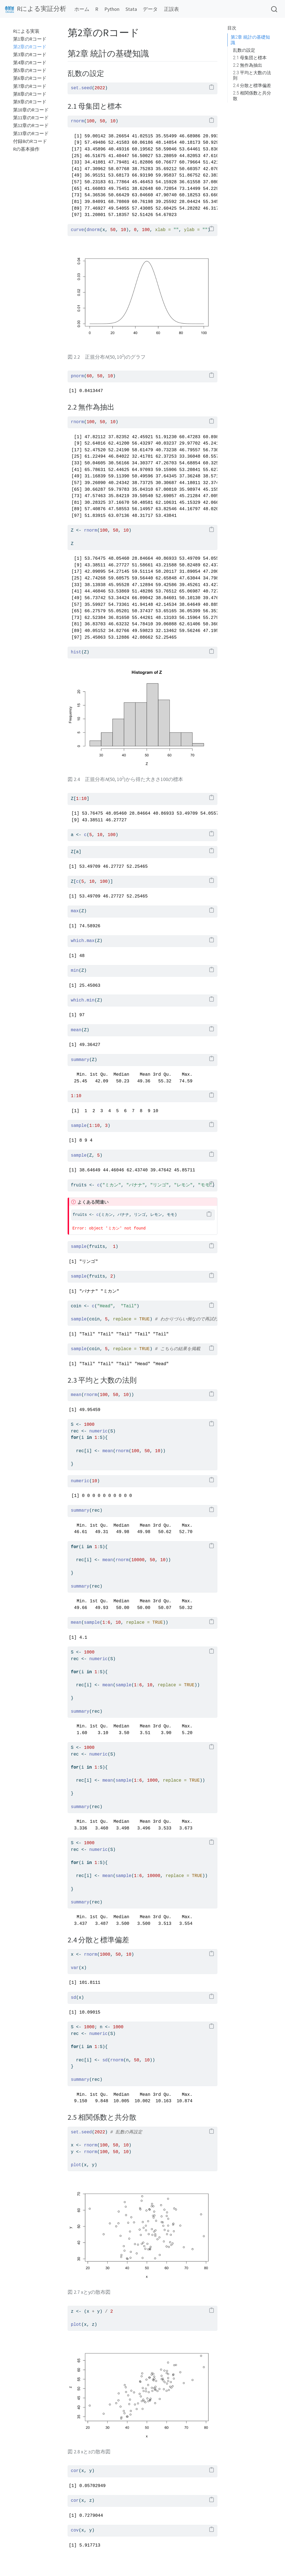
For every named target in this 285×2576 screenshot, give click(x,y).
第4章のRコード (29, 63)
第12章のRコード (31, 125)
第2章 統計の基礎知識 (250, 39)
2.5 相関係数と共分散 (252, 95)
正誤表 (171, 9)
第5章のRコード (29, 70)
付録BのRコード (30, 141)
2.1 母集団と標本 (250, 57)
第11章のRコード (31, 118)
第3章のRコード (29, 55)
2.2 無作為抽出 (247, 65)
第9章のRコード (29, 102)
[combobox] (274, 9)
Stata (131, 9)
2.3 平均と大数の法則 (252, 75)
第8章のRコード (29, 94)
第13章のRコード (31, 134)
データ (150, 9)
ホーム (81, 9)
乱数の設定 (244, 50)
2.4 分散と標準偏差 (252, 85)
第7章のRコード (29, 86)
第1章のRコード (29, 39)
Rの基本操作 (26, 149)
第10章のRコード (31, 110)
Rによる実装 (26, 31)
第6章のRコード (29, 78)
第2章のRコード (29, 47)
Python (111, 9)
